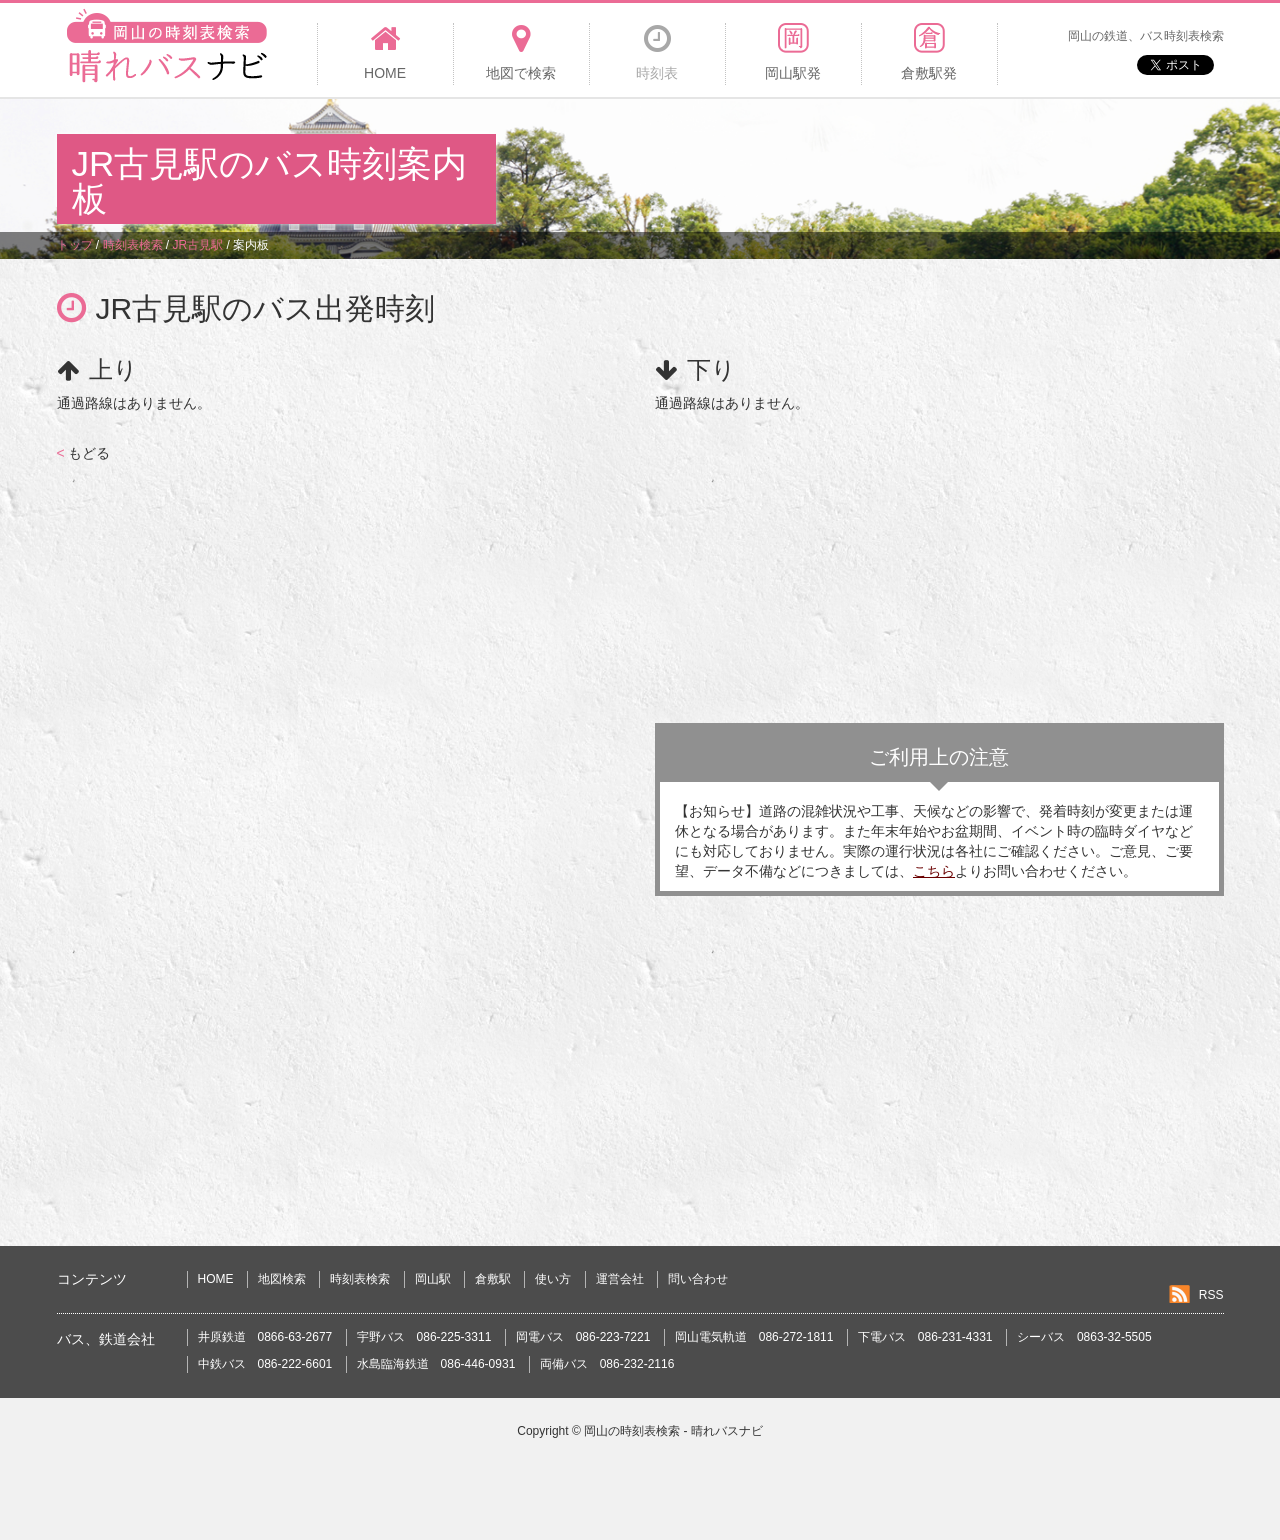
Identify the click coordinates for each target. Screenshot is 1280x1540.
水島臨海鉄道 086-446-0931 (436, 1364)
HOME (216, 1279)
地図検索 (282, 1279)
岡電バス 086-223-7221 (583, 1337)
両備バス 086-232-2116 (607, 1364)
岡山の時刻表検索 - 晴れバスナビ (673, 1431)
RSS (1211, 1295)
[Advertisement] (860, 164)
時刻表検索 (360, 1279)
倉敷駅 (493, 1279)
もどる (83, 453)
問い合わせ (698, 1279)
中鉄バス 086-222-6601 (265, 1364)
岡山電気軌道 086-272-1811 (754, 1337)
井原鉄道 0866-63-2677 (265, 1337)
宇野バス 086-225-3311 (424, 1337)
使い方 (553, 1279)
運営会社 (620, 1279)
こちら (934, 871)
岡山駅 (433, 1279)
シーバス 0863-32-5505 (1084, 1337)
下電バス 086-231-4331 (925, 1337)
